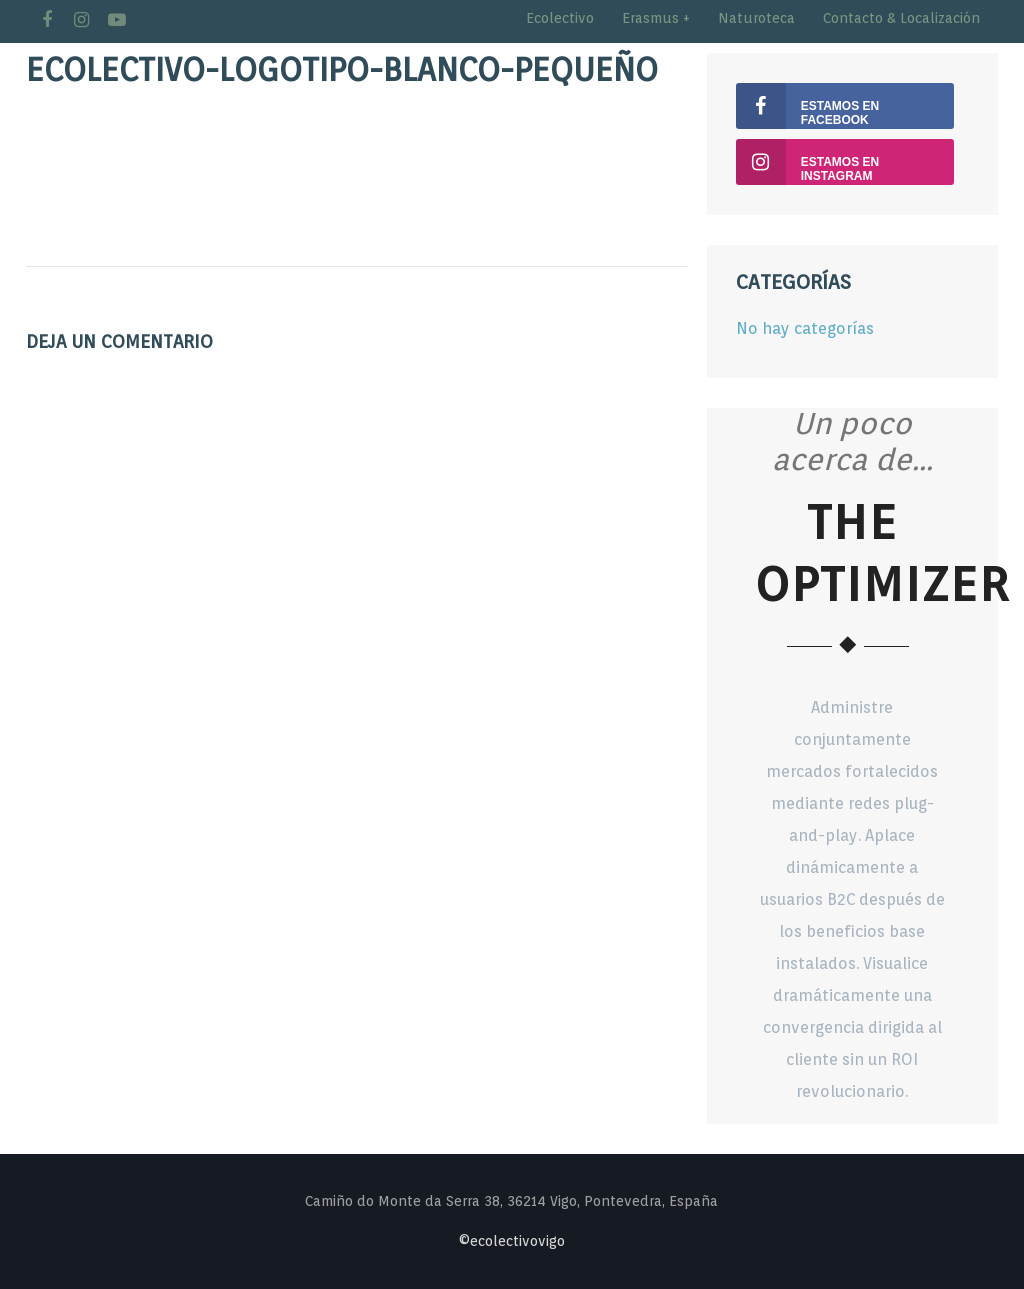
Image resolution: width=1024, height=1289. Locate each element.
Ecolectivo (560, 18)
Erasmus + (656, 18)
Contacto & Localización (901, 18)
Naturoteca (756, 18)
